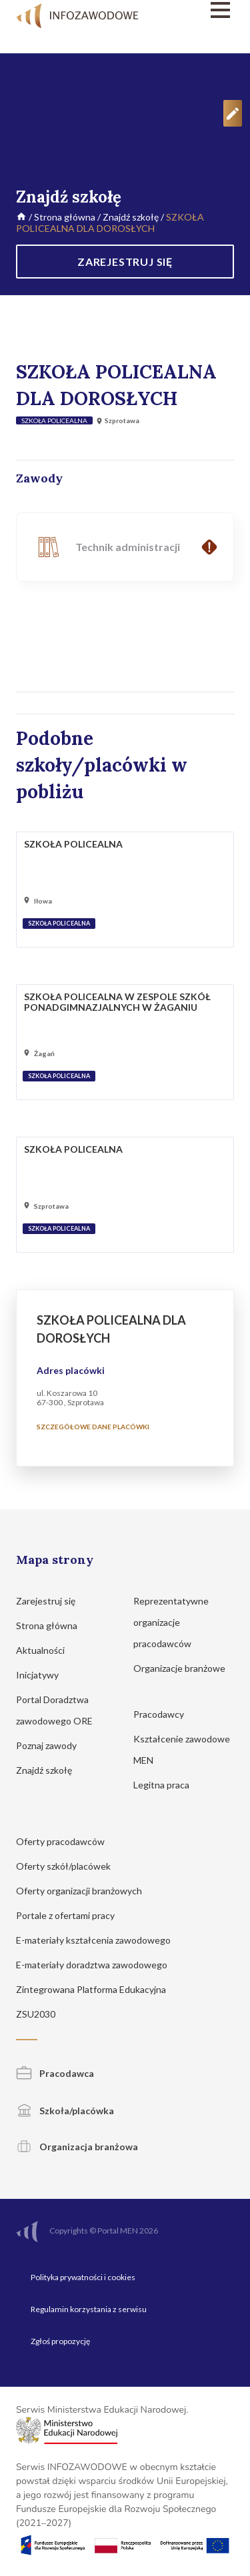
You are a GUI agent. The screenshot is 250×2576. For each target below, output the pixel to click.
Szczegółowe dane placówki (93, 1427)
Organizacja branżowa (77, 2146)
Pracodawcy (165, 1714)
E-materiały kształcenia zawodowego (99, 1940)
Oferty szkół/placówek (69, 1866)
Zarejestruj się (52, 1601)
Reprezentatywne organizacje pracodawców (171, 1622)
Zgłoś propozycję (60, 2341)
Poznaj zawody (52, 1745)
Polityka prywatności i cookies (83, 2277)
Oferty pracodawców (66, 1841)
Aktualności (46, 1650)
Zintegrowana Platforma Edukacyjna (97, 1989)
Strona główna (64, 217)
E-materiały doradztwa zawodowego (98, 1964)
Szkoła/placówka (65, 2110)
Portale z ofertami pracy (71, 1915)
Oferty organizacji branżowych (85, 1890)
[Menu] (203, 10)
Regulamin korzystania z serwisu (89, 2309)
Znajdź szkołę (131, 217)
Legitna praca (161, 1784)
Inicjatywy (43, 1674)
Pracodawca (55, 2073)
